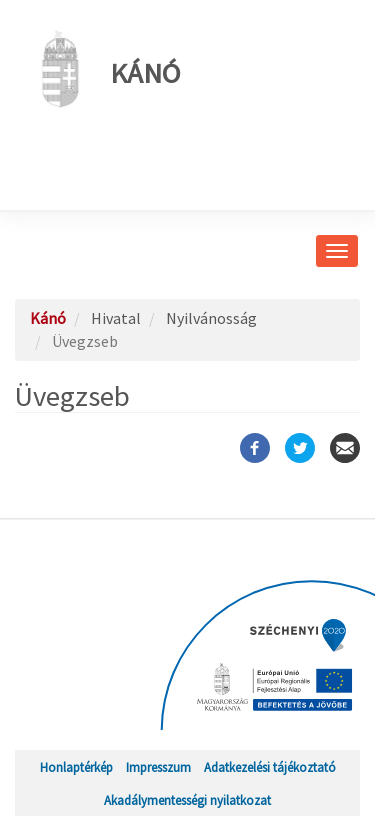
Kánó (105, 69)
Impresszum (158, 767)
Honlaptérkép (76, 767)
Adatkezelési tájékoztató (270, 767)
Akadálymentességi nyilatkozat (187, 800)
